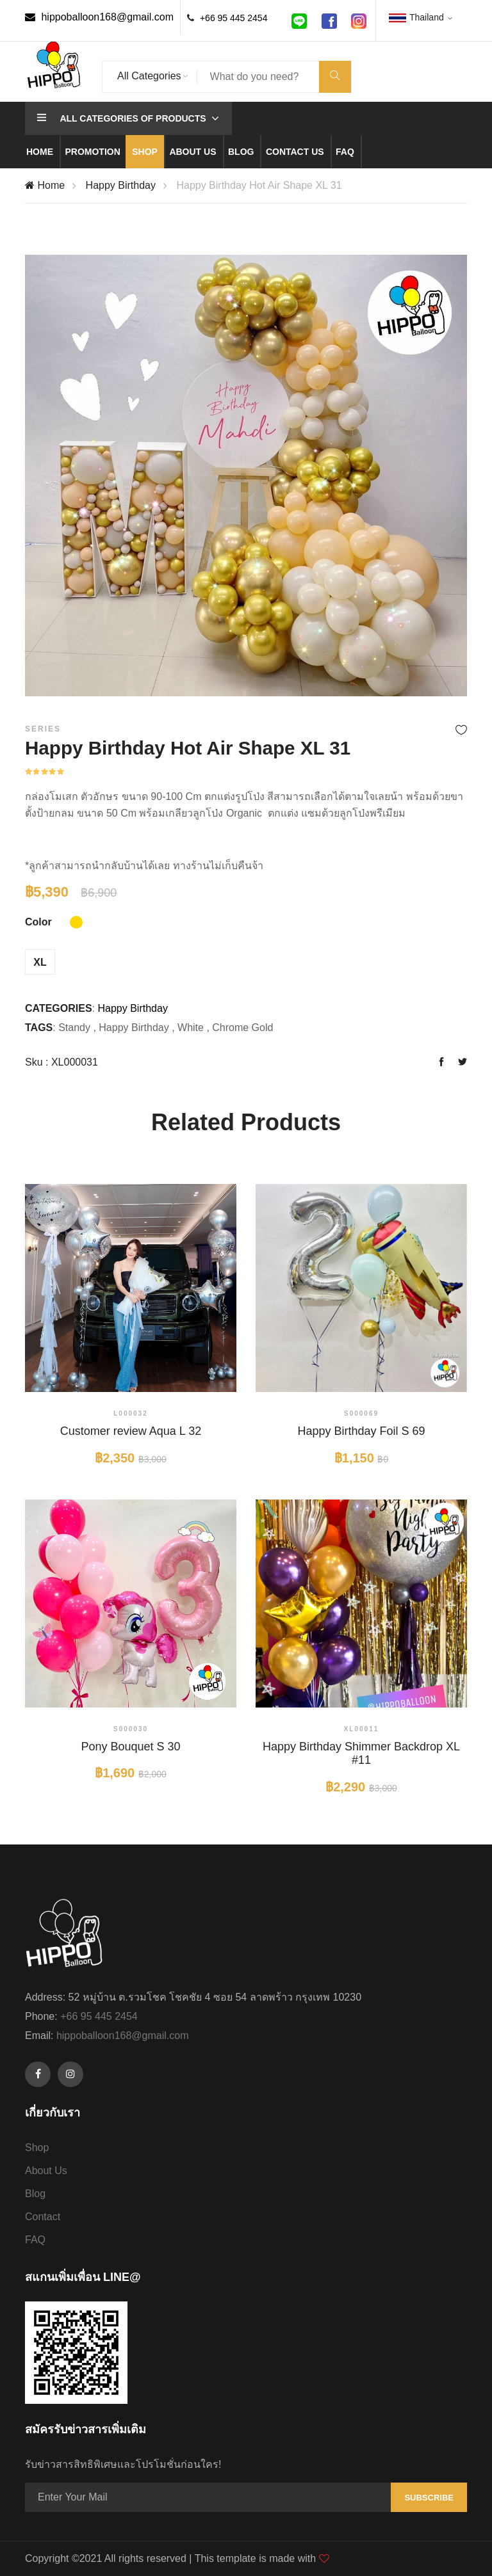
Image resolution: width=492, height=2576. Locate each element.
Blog (241, 152)
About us (192, 152)
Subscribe (429, 2497)
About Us (46, 2170)
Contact (42, 2216)
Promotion (92, 152)
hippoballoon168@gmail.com (99, 17)
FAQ (35, 2239)
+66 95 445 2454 (234, 18)
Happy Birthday (121, 185)
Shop (145, 152)
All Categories (149, 75)
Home (39, 152)
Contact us (295, 152)
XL (39, 962)
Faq (345, 152)
